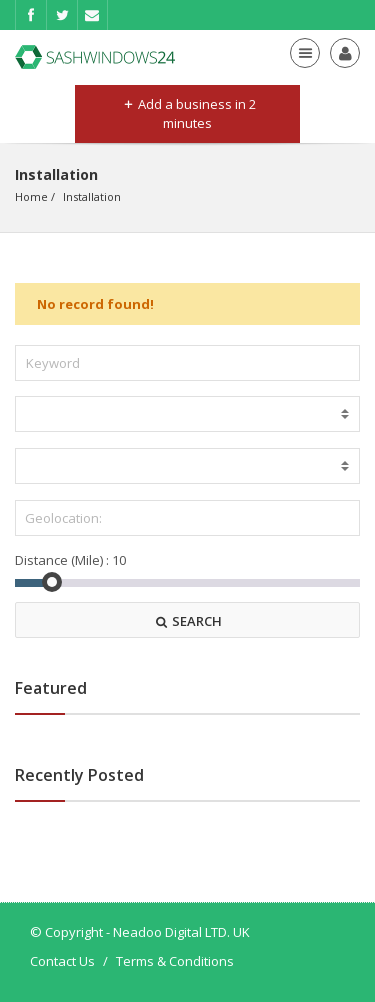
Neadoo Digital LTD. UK (181, 932)
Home (31, 196)
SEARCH (188, 621)
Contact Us (62, 961)
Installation (92, 196)
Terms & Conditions (175, 961)
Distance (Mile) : (62, 560)
